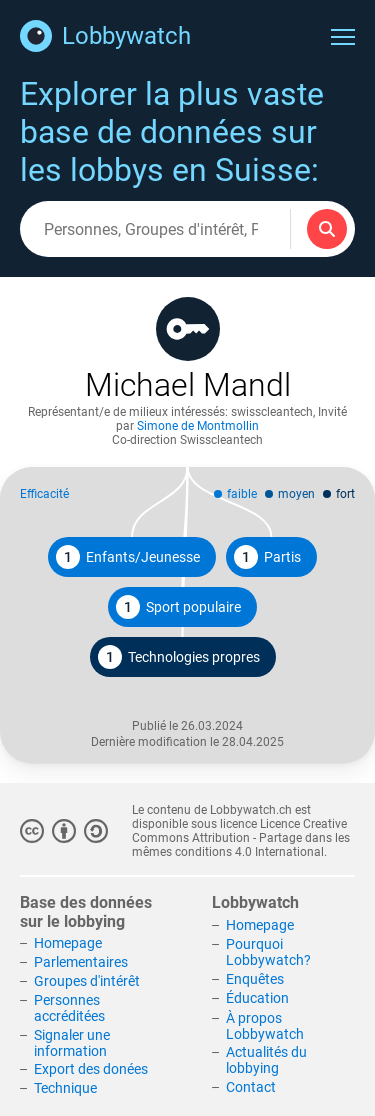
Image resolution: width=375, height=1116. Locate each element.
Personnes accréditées (69, 1008)
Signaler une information (72, 1043)
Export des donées (91, 1069)
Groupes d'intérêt (87, 981)
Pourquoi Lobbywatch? (268, 952)
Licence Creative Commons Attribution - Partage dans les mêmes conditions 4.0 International (241, 838)
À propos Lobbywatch (265, 1026)
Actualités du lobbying (266, 1060)
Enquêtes (255, 979)
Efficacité (44, 494)
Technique (65, 1088)
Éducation (257, 998)
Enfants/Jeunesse (128, 557)
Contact (251, 1087)
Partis (267, 557)
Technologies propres (179, 657)
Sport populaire (178, 607)
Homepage (68, 943)
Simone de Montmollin (198, 426)
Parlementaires (81, 962)
